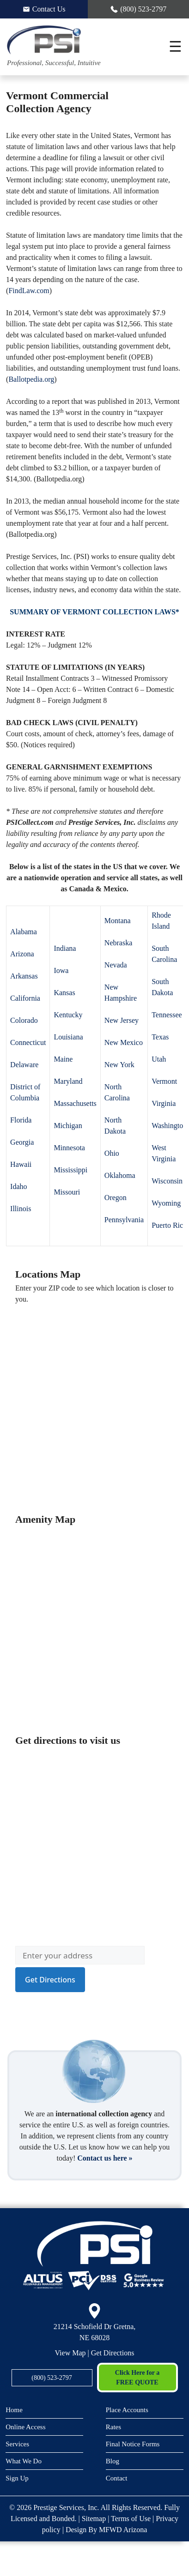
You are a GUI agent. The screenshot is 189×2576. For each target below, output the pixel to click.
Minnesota (69, 1148)
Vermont (164, 1081)
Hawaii (20, 1164)
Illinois (20, 1209)
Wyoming (166, 1203)
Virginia (164, 1103)
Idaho (18, 1186)
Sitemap (94, 2518)
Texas (160, 1037)
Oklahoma (119, 1175)
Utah (159, 1059)
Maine (63, 1059)
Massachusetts (75, 1103)
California (25, 998)
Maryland (68, 1081)
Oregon (115, 1197)
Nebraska (118, 943)
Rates (113, 2427)
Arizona (22, 954)
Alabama (23, 932)
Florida (20, 1120)
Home (14, 2410)
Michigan (68, 1125)
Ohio (111, 1153)
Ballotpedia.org (31, 379)
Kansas (64, 993)
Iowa (61, 970)
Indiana (65, 948)
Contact (117, 2478)
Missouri (67, 1192)
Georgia (22, 1142)
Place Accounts (127, 2410)
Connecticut (28, 1042)
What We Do (24, 2461)
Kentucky (68, 1015)
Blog (112, 2461)
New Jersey (121, 1020)
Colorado (24, 1020)
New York (119, 1065)
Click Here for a (137, 2378)
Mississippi (70, 1170)
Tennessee (167, 1015)
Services (17, 2444)
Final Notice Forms (133, 2444)
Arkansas (24, 976)
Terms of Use (131, 2518)
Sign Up (17, 2478)
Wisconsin (167, 1181)
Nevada (115, 965)
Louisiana (68, 1037)
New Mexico (123, 1042)
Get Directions (112, 2353)
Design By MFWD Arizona (106, 2530)
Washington (169, 1125)
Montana (117, 921)
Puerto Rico (169, 1225)
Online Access (25, 2427)
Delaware (24, 1065)
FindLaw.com (28, 290)
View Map (70, 2353)
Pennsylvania (124, 1220)
